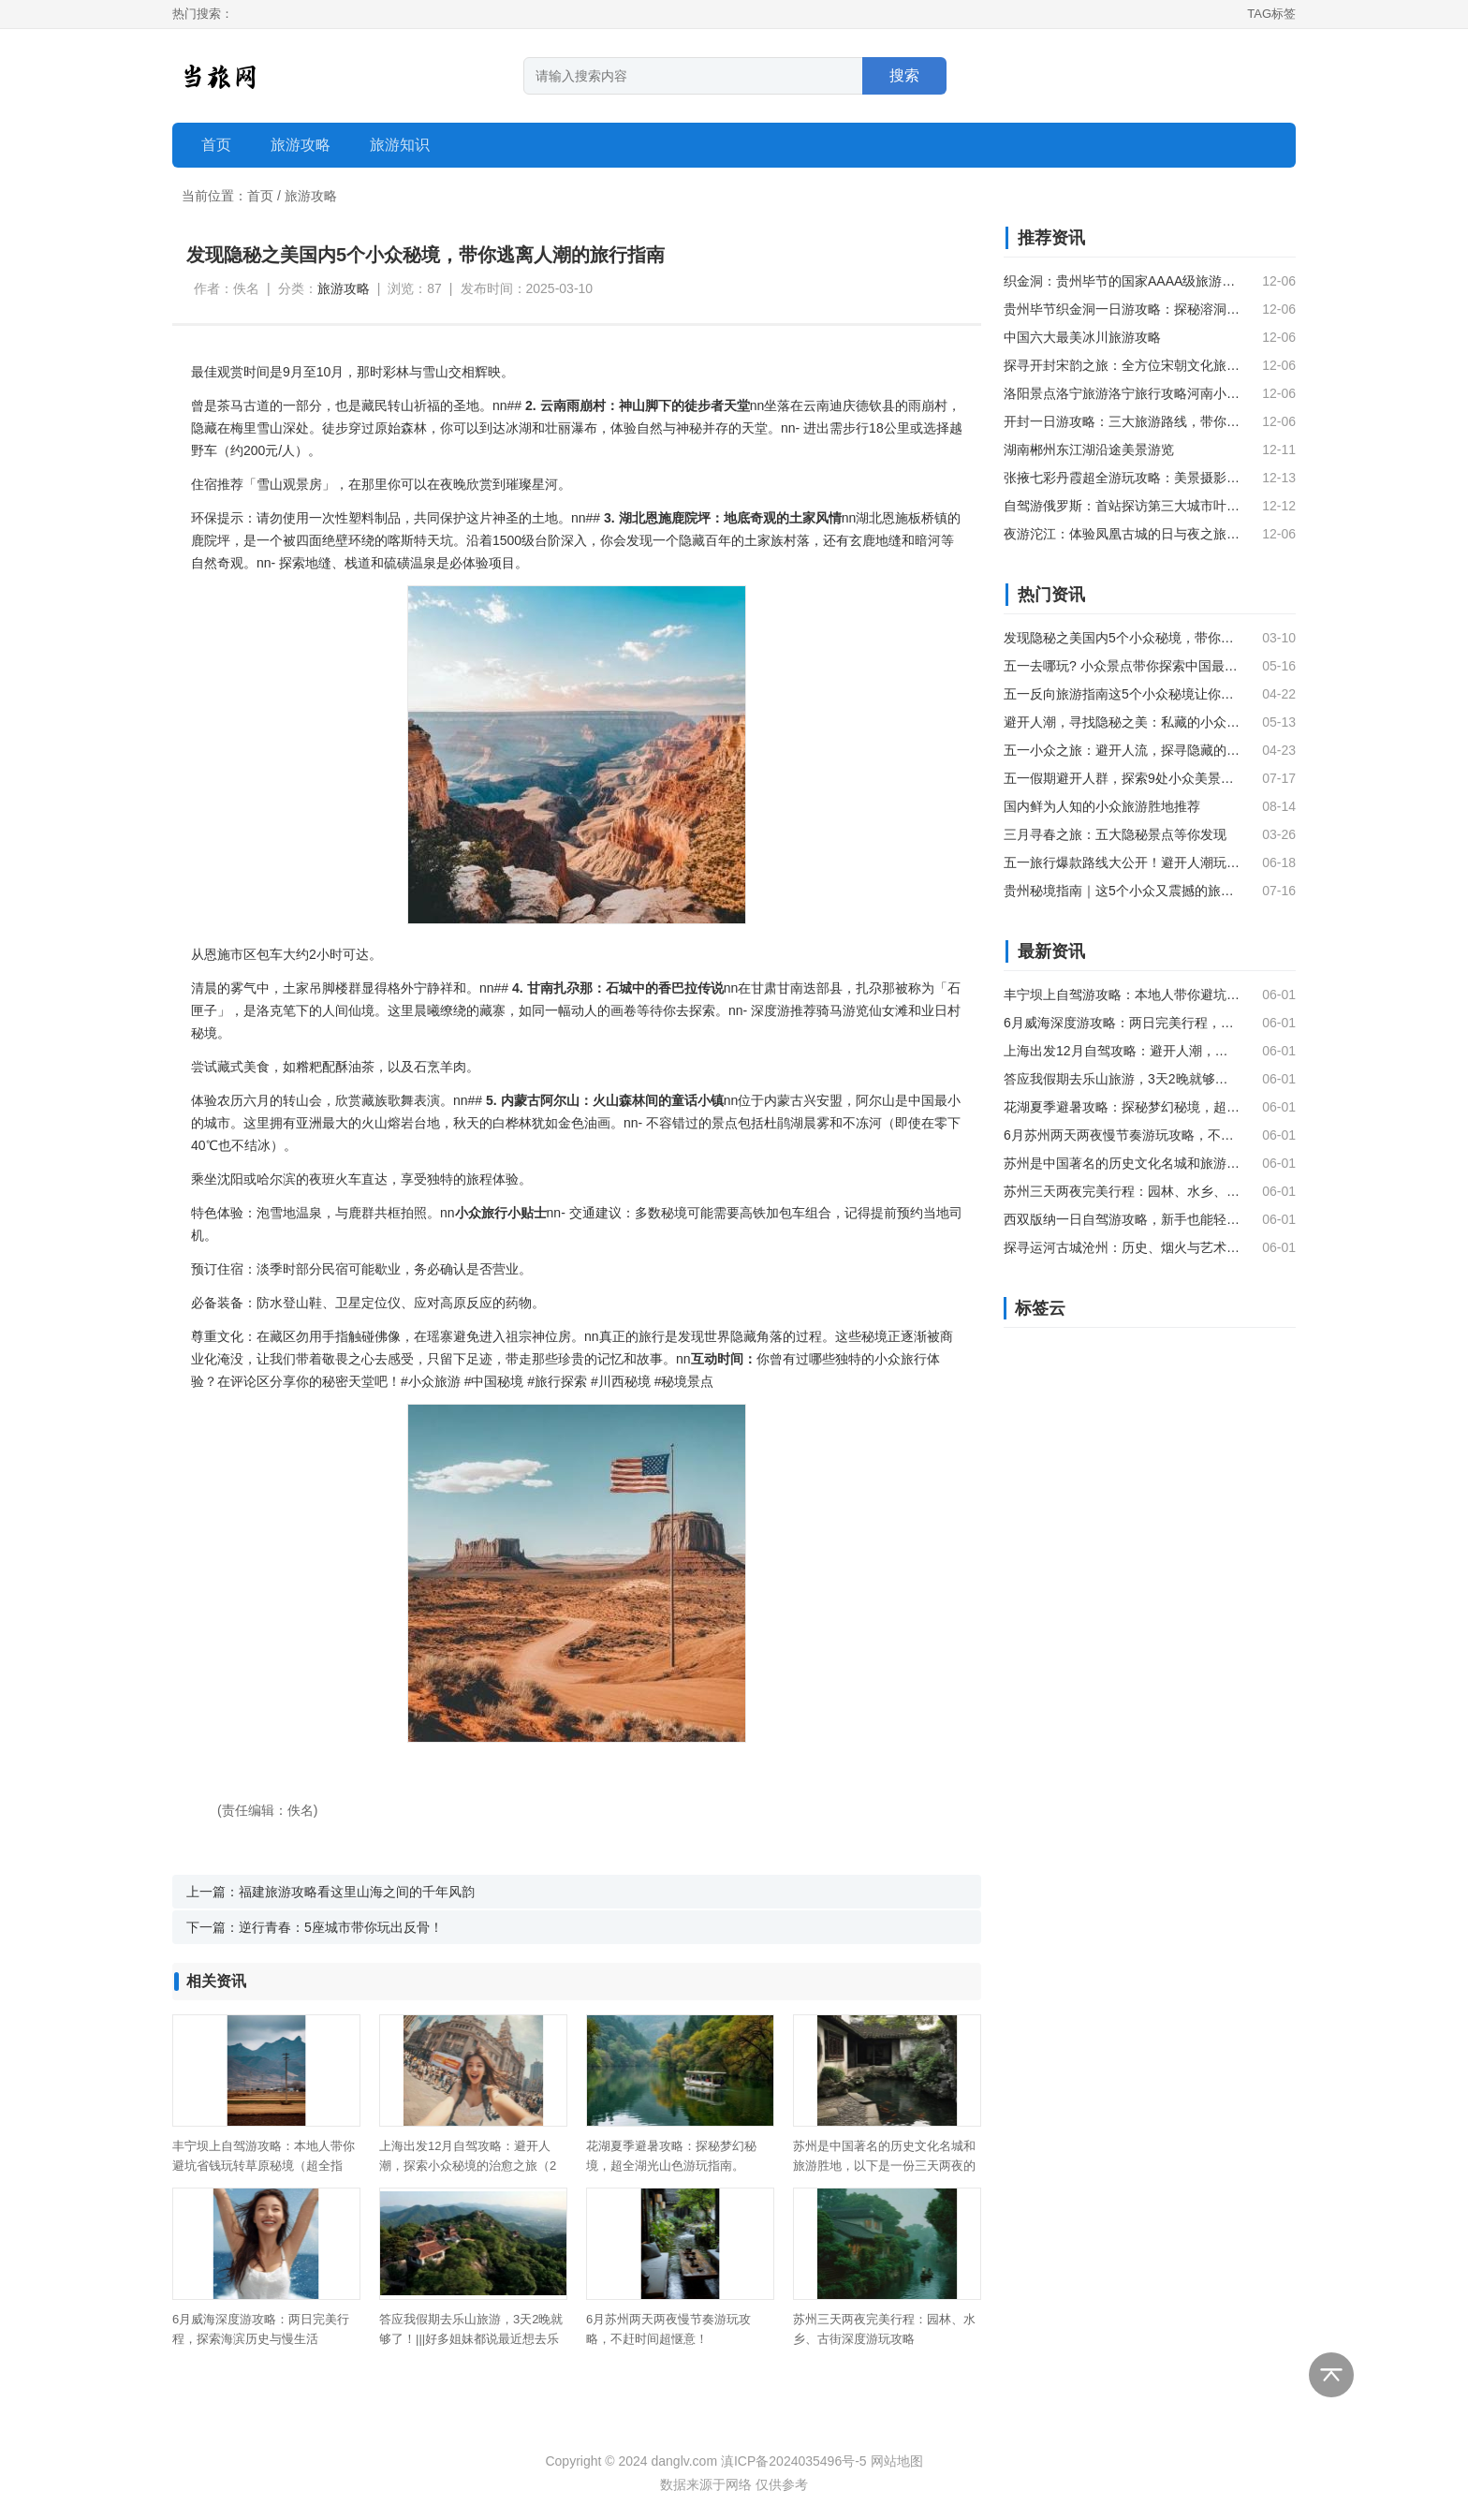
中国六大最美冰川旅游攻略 (1082, 337)
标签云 (1040, 1308)
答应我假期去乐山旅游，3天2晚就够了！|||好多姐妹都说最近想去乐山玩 (471, 2338)
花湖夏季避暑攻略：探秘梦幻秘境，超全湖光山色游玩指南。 (1122, 1106)
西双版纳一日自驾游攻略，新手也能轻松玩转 (1122, 1219)
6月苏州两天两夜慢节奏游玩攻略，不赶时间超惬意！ (1122, 1134)
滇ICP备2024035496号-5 (794, 2461)
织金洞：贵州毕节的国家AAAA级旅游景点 (1122, 280)
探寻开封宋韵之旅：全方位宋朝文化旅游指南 (1122, 365)
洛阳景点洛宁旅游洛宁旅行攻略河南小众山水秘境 (1122, 393)
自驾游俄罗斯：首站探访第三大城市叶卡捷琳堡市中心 (1122, 505)
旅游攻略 (311, 195)
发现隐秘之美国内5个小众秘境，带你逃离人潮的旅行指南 (1122, 637)
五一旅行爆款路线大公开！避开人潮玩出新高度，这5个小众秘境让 (1122, 862)
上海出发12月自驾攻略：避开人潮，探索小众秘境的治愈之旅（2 (1122, 1050)
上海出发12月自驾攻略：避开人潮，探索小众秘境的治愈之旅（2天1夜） (467, 2165)
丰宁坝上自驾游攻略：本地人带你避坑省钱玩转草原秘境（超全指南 (1122, 994)
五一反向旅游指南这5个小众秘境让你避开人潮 (1122, 693)
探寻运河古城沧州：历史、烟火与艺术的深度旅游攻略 (1122, 1247)
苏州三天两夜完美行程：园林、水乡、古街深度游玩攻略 (1122, 1191)
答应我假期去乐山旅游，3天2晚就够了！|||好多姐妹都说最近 (1122, 1078)
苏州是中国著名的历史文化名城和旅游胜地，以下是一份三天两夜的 (1122, 1163)
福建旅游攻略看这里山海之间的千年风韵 (357, 1891)
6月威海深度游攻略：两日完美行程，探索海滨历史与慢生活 (1122, 1022)
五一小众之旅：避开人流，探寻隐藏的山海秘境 (1122, 750)
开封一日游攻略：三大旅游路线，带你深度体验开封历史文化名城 (1122, 421)
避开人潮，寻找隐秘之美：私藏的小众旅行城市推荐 (1122, 722)
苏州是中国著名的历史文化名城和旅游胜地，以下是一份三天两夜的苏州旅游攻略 (884, 2165)
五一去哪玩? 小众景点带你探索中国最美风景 (1122, 665)
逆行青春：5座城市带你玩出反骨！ (341, 1927)
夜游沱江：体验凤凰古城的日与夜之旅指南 (1122, 533)
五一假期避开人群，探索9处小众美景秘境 (1122, 778)
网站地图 (897, 2461)
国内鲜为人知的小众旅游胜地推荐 (1102, 806)
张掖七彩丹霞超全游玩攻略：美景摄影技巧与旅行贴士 (1122, 477)
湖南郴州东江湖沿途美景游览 (1089, 449)
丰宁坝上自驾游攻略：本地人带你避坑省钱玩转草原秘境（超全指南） (263, 2165)
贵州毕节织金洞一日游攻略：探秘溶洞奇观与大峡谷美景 (1122, 309)
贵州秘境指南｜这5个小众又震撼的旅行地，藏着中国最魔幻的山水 (1122, 890)
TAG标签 (1271, 14)
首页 (216, 145)
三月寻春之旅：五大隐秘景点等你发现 (1115, 834)
